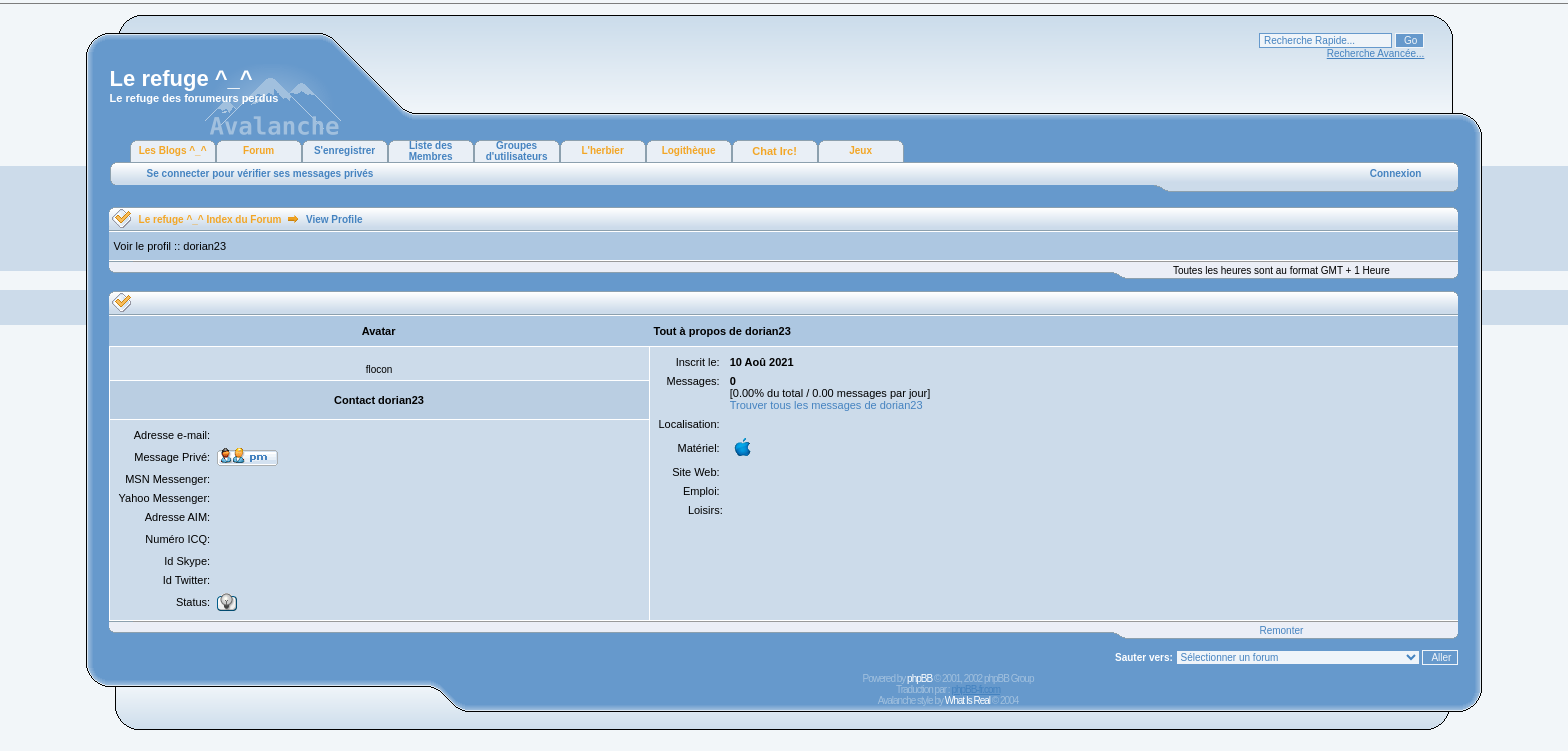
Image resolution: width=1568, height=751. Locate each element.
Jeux (860, 150)
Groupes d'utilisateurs (517, 151)
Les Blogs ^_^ (173, 150)
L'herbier (602, 150)
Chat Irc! (774, 151)
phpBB (919, 678)
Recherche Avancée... (1376, 53)
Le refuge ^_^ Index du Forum (210, 219)
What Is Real (967, 700)
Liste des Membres (431, 151)
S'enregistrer (344, 150)
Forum (258, 150)
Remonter (1281, 630)
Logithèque (689, 150)
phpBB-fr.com (975, 689)
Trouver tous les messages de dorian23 (826, 405)
